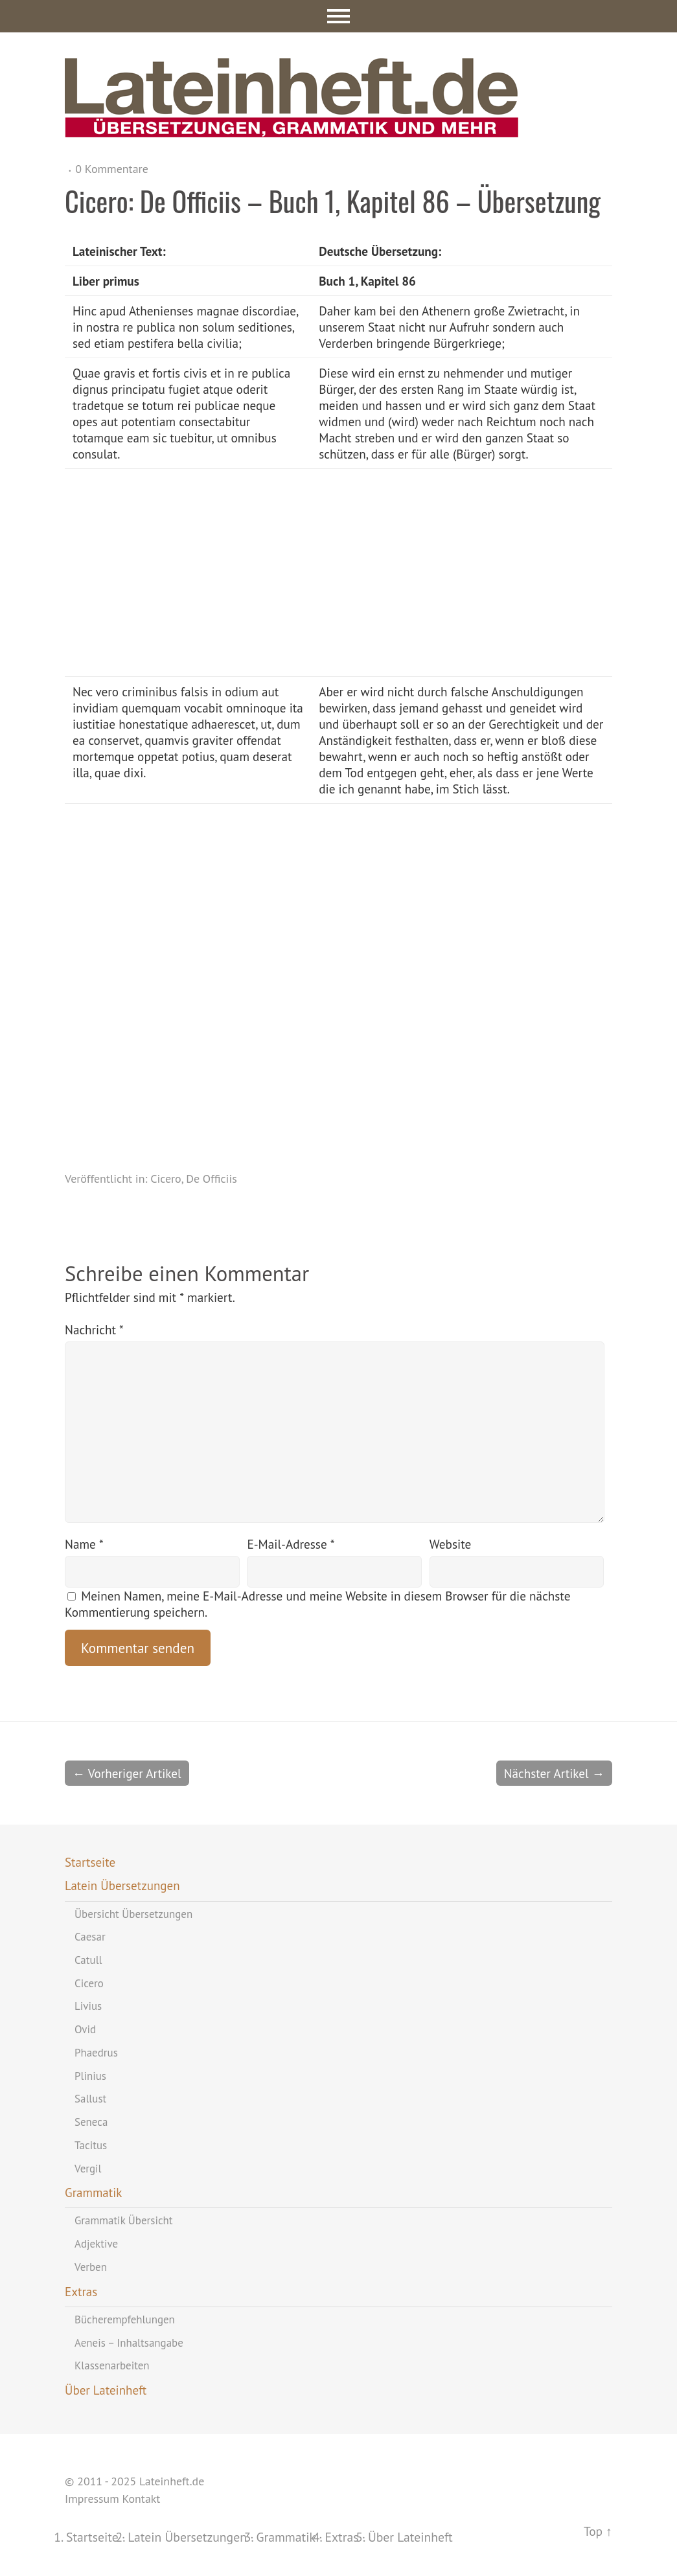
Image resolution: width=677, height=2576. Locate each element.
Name (84, 1544)
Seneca (91, 2122)
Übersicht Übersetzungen (133, 1914)
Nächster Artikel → (554, 1773)
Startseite (90, 1862)
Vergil (88, 2168)
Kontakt (141, 2498)
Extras (81, 2291)
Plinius (90, 2076)
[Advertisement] (416, 572)
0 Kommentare (111, 168)
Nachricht (94, 1329)
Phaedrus (96, 2053)
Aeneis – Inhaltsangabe (129, 2343)
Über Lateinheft (105, 2390)
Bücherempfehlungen (125, 2319)
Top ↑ (598, 2531)
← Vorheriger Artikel (127, 1773)
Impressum (92, 2498)
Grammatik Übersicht (124, 2220)
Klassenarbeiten (112, 2365)
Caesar (90, 1937)
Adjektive (96, 2244)
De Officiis (211, 1178)
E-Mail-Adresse (290, 1544)
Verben (91, 2267)
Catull (88, 1960)
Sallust (90, 2099)
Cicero (165, 1178)
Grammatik (93, 2192)
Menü (338, 16)
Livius (88, 2006)
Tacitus (91, 2145)
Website (450, 1544)
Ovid (85, 2029)
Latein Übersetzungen (122, 1885)
